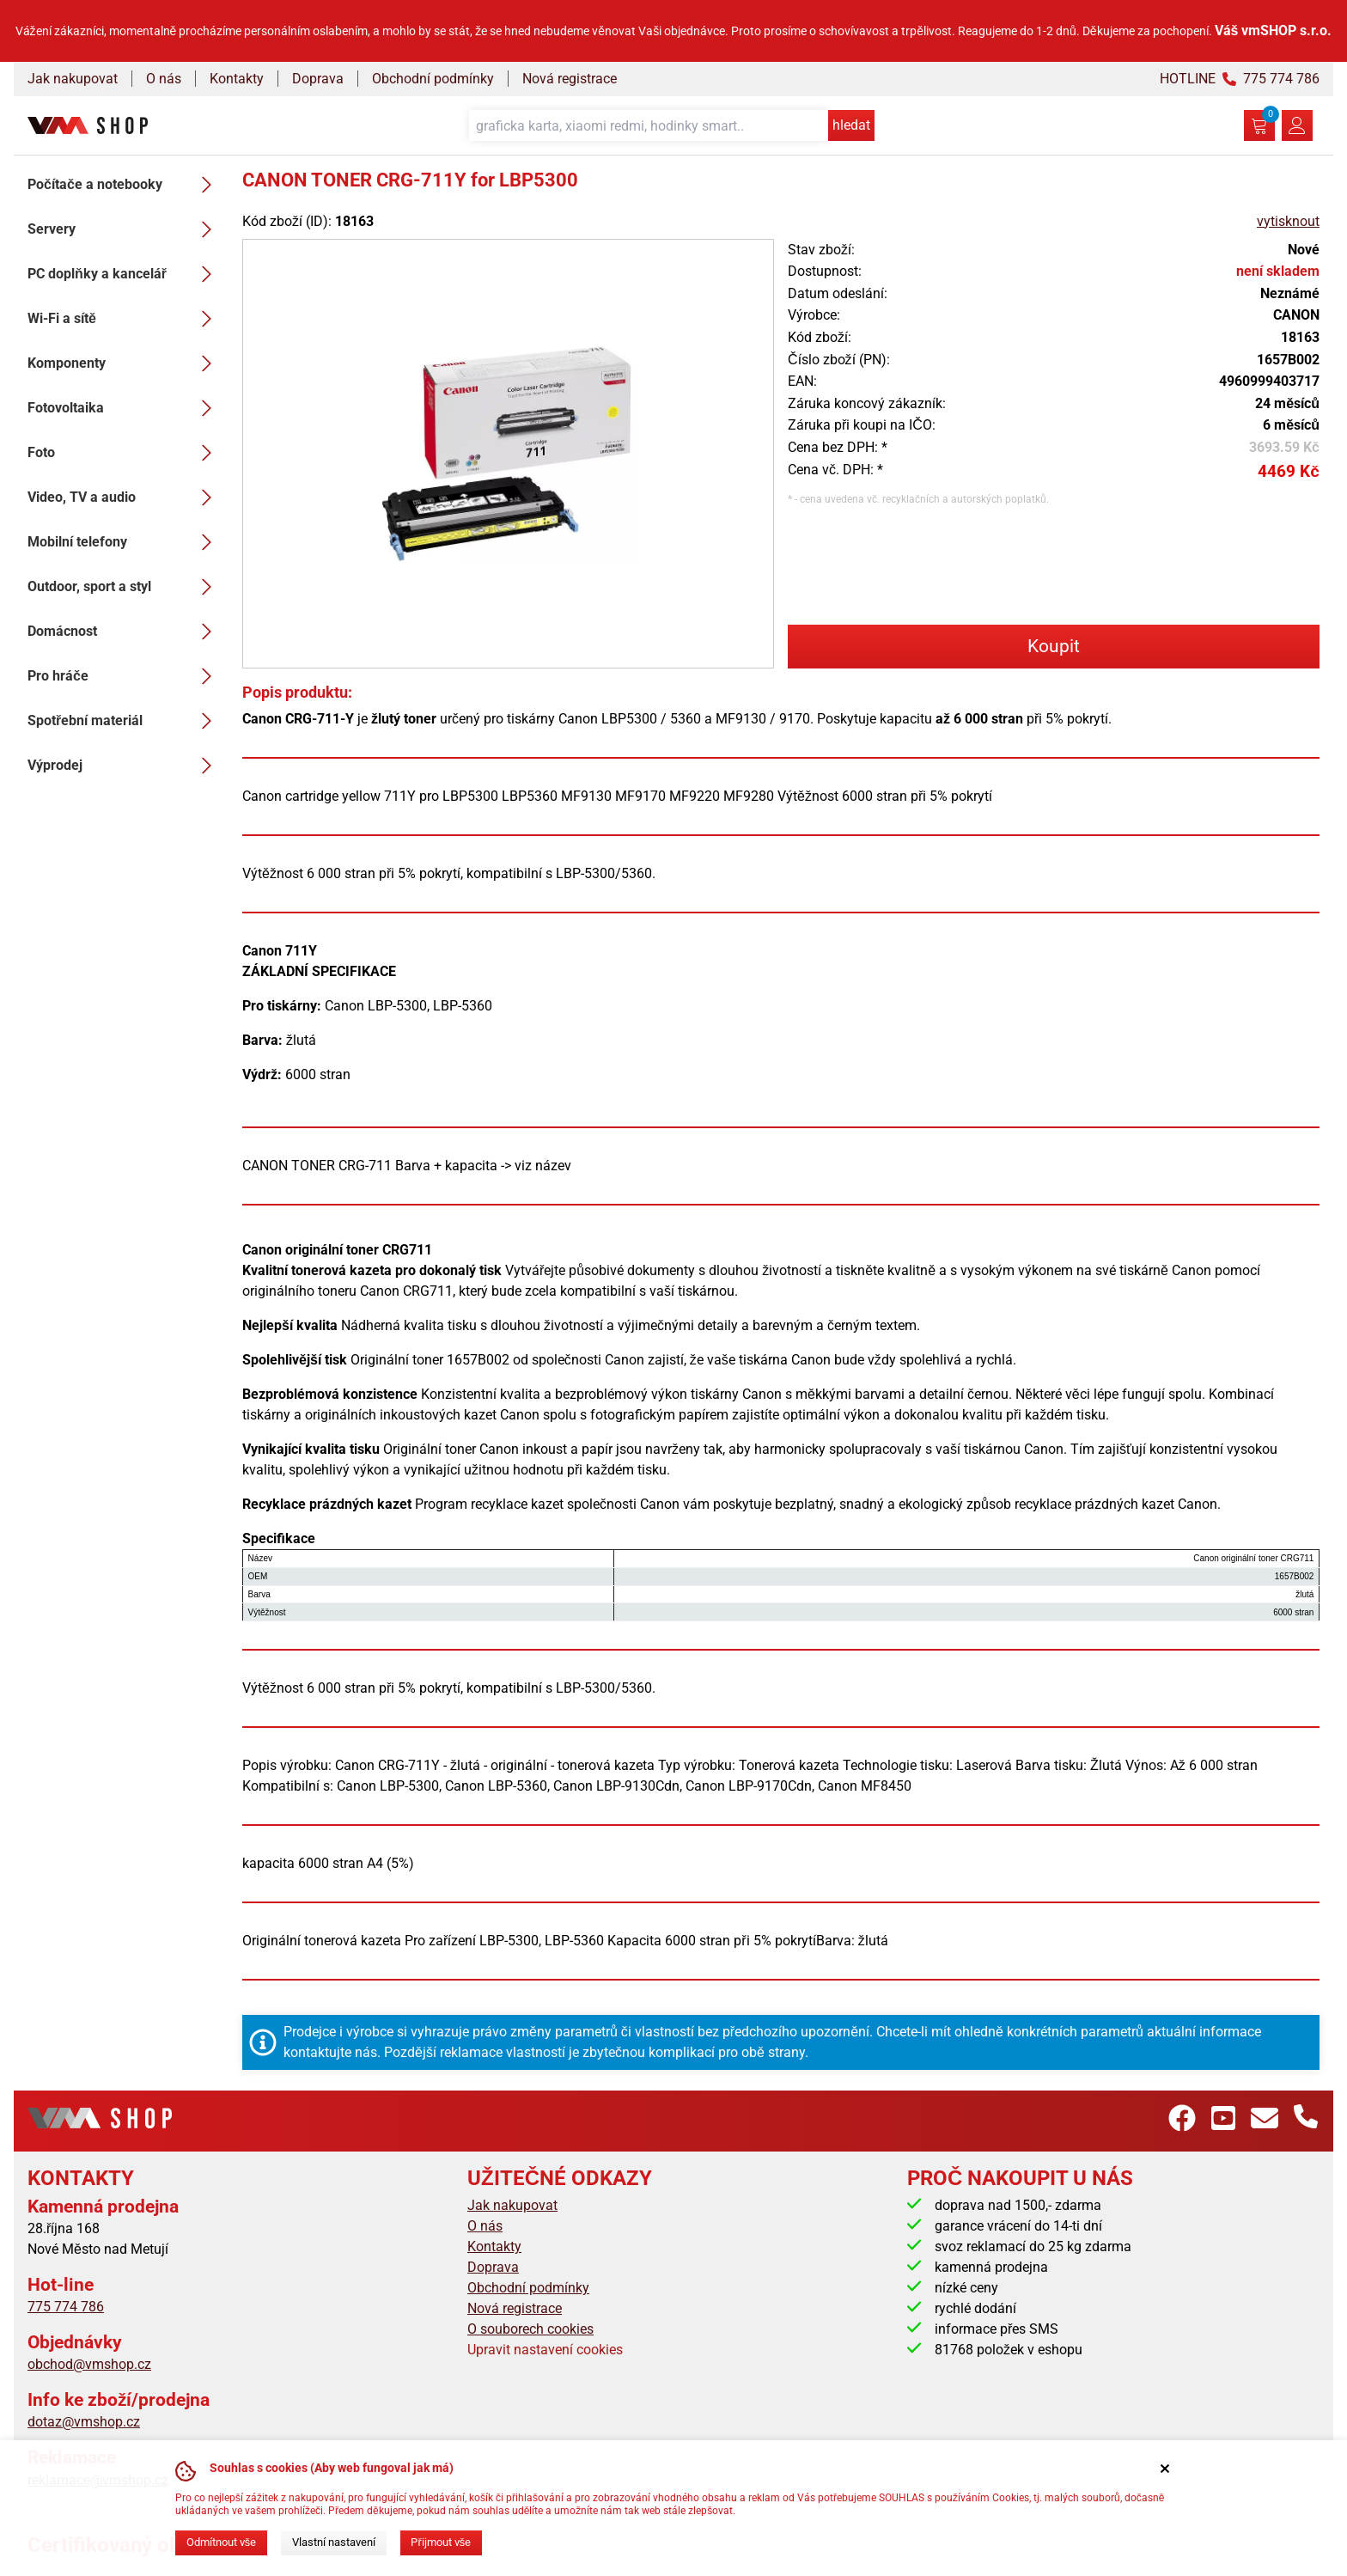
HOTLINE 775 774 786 (1240, 78)
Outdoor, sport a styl (124, 586)
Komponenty (124, 363)
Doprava (318, 78)
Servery (124, 229)
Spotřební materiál (124, 720)
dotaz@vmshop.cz (83, 2422)
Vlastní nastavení (333, 2542)
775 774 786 (65, 2306)
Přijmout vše (441, 2542)
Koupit (1053, 646)
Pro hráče (124, 676)
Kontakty (237, 78)
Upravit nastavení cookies (545, 2349)
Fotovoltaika (124, 408)
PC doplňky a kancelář (124, 274)
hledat (851, 125)
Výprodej (124, 765)
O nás (163, 78)
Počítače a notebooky (124, 184)
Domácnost (124, 631)
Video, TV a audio (124, 497)
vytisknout (1288, 221)
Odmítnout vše (221, 2542)
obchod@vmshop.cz (89, 2364)
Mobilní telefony (124, 542)
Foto (124, 452)
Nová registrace (569, 78)
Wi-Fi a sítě (124, 318)
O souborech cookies (530, 2329)
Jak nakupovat (72, 78)
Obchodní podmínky (433, 78)
